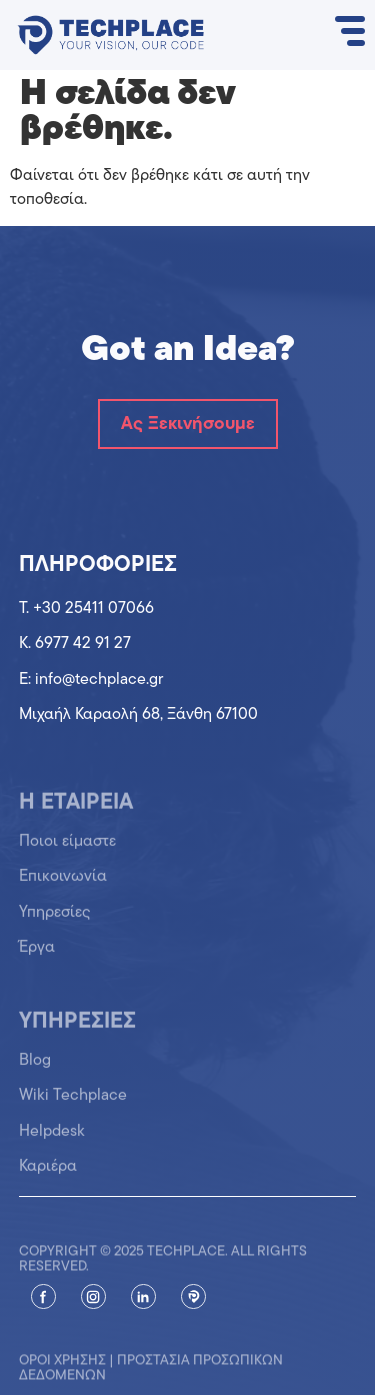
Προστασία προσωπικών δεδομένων (151, 1378)
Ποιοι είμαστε (67, 850)
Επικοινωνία (63, 885)
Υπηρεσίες (55, 920)
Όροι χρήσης (62, 1370)
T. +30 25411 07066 (86, 609)
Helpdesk (52, 1139)
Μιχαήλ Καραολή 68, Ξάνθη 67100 (138, 715)
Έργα (37, 956)
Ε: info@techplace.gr (91, 680)
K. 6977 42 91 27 (75, 644)
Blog (35, 1068)
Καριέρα (48, 1175)
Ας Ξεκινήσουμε (188, 424)
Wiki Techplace (73, 1104)
